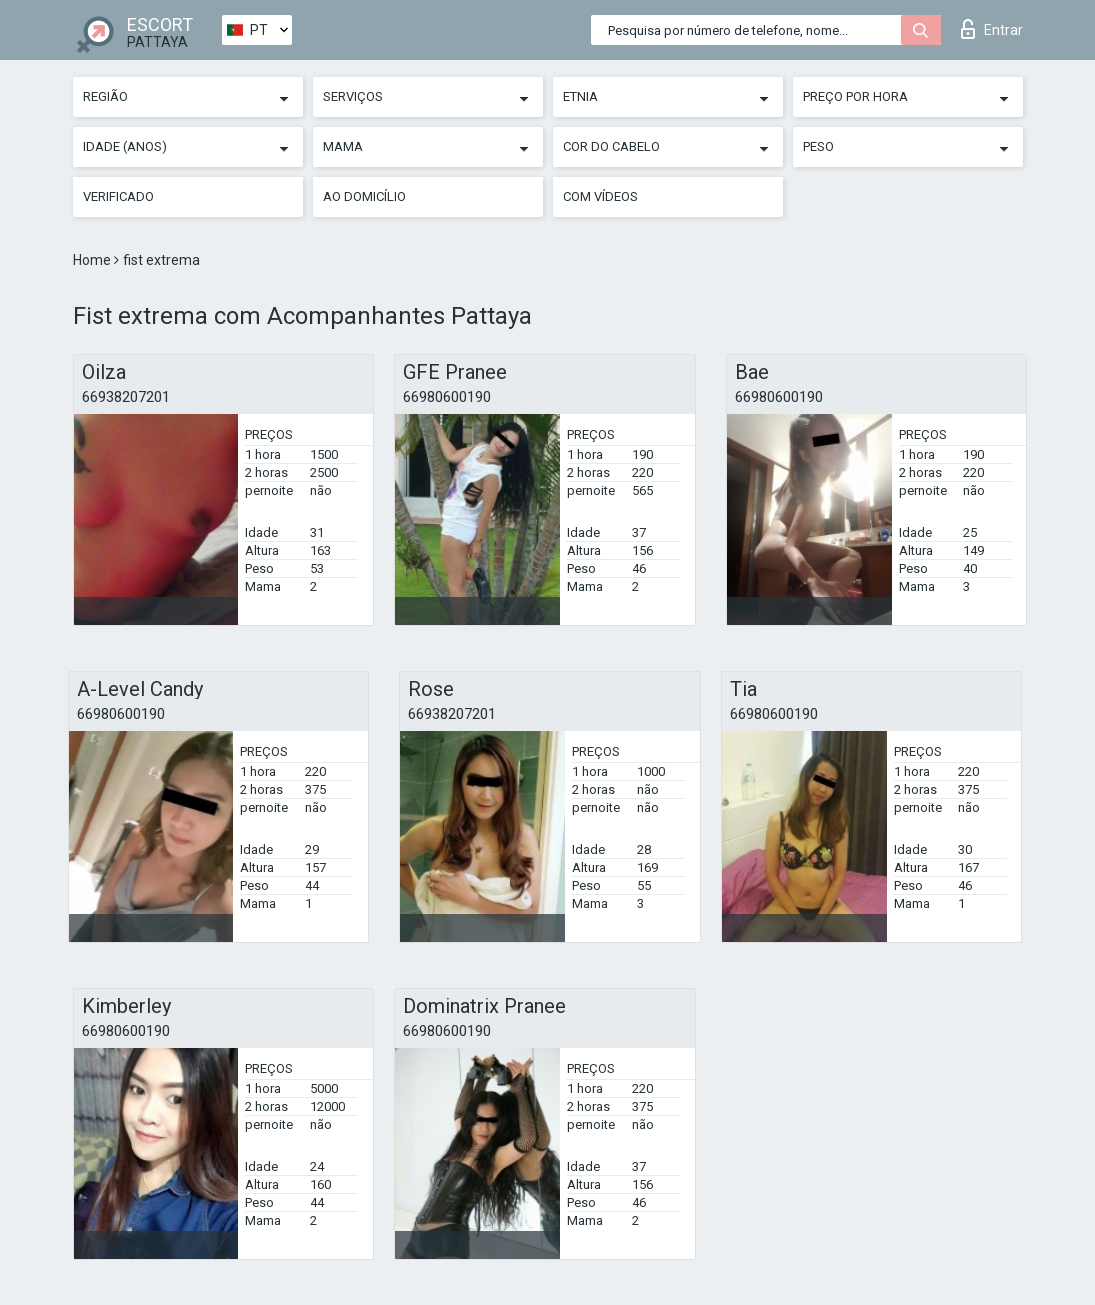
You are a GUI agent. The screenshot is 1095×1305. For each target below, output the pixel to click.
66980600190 (447, 397)
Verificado (118, 196)
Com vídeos (600, 196)
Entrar (992, 29)
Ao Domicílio (364, 196)
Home (93, 260)
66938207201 (126, 397)
